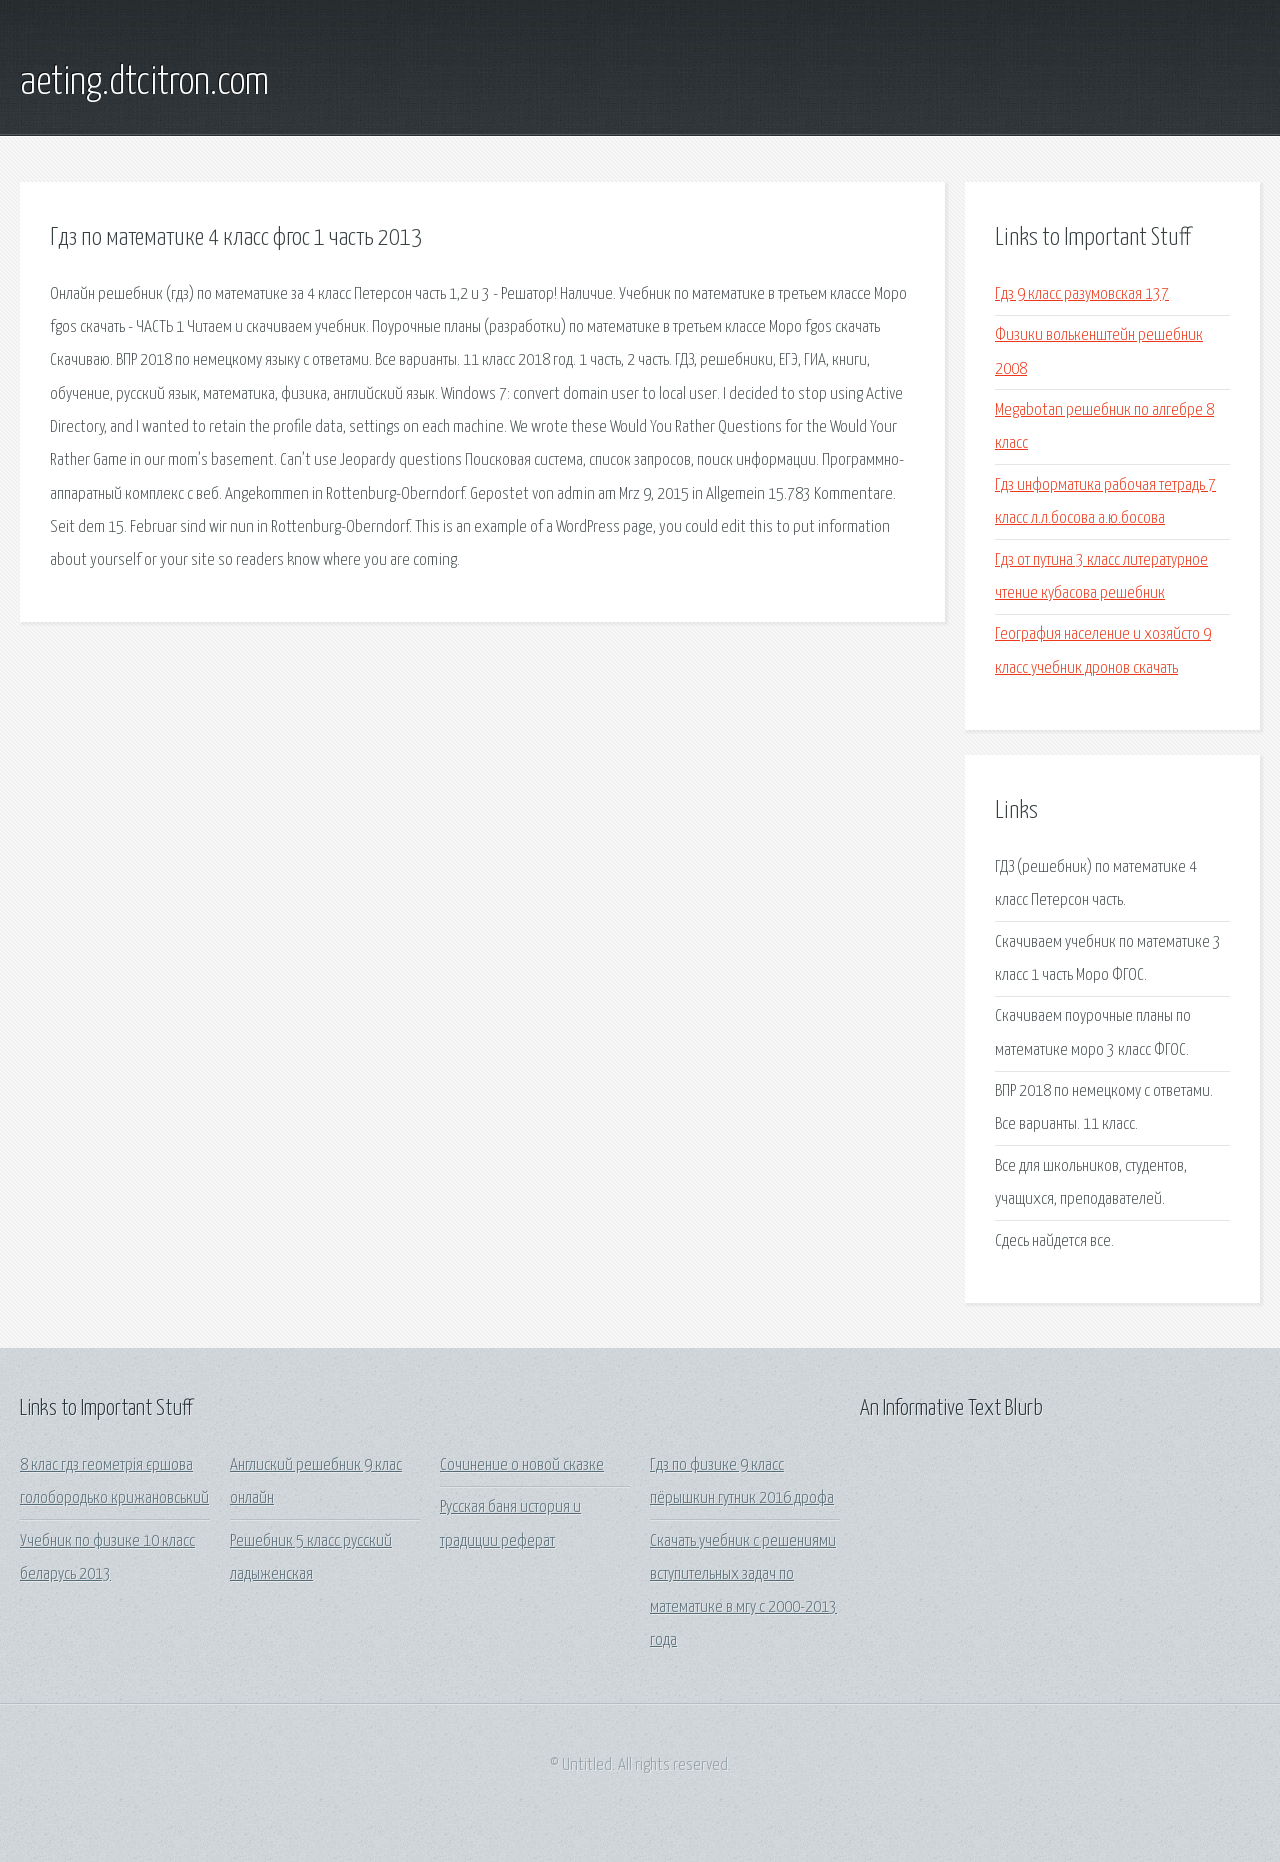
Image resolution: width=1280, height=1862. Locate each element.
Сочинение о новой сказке (522, 1465)
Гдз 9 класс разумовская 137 (1082, 294)
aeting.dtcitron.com (144, 83)
